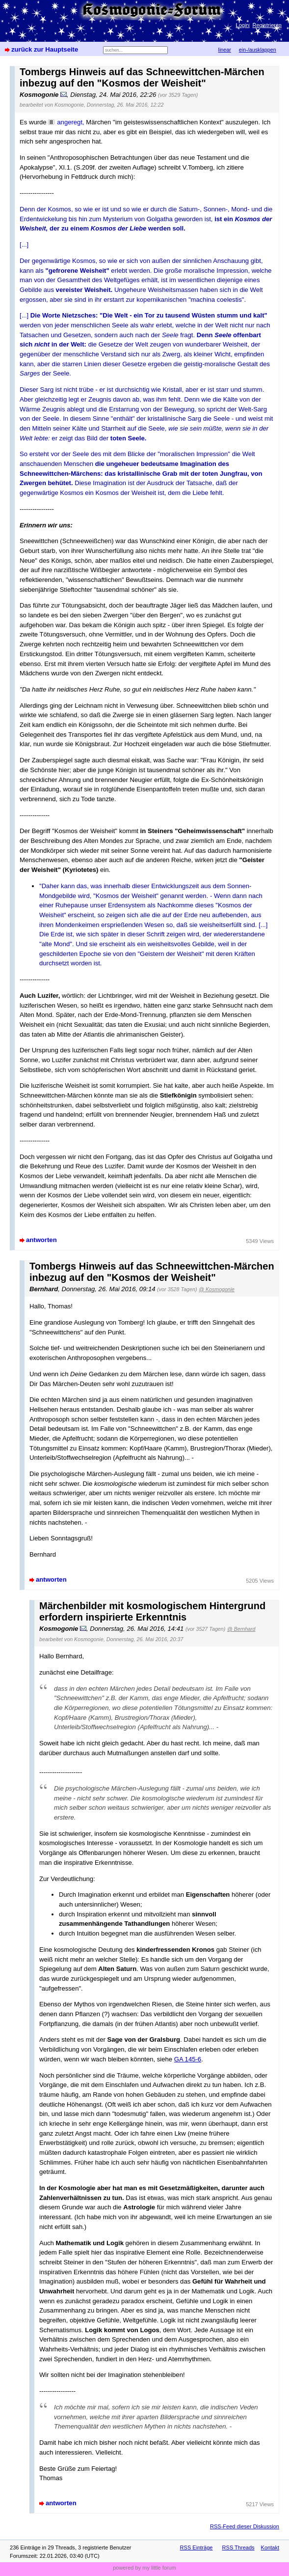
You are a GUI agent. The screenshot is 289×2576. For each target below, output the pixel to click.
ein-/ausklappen (257, 50)
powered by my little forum (144, 2568)
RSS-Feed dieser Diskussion (244, 2526)
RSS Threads (238, 2547)
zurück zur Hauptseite (44, 49)
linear (224, 50)
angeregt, (70, 122)
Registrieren (267, 25)
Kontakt (270, 2547)
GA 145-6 (187, 2059)
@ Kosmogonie (217, 1289)
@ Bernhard (241, 1629)
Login (242, 25)
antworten (41, 1240)
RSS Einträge (196, 2547)
